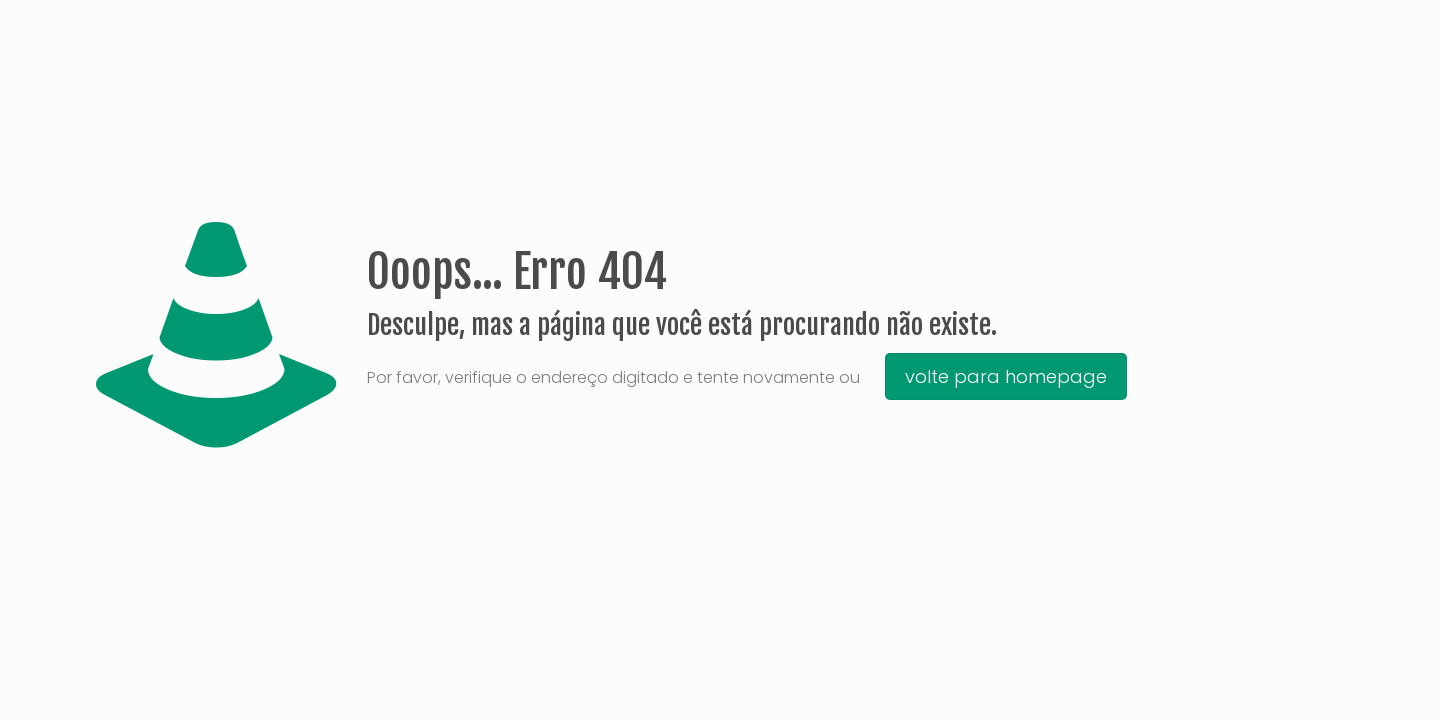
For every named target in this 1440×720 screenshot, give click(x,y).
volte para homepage (1006, 376)
